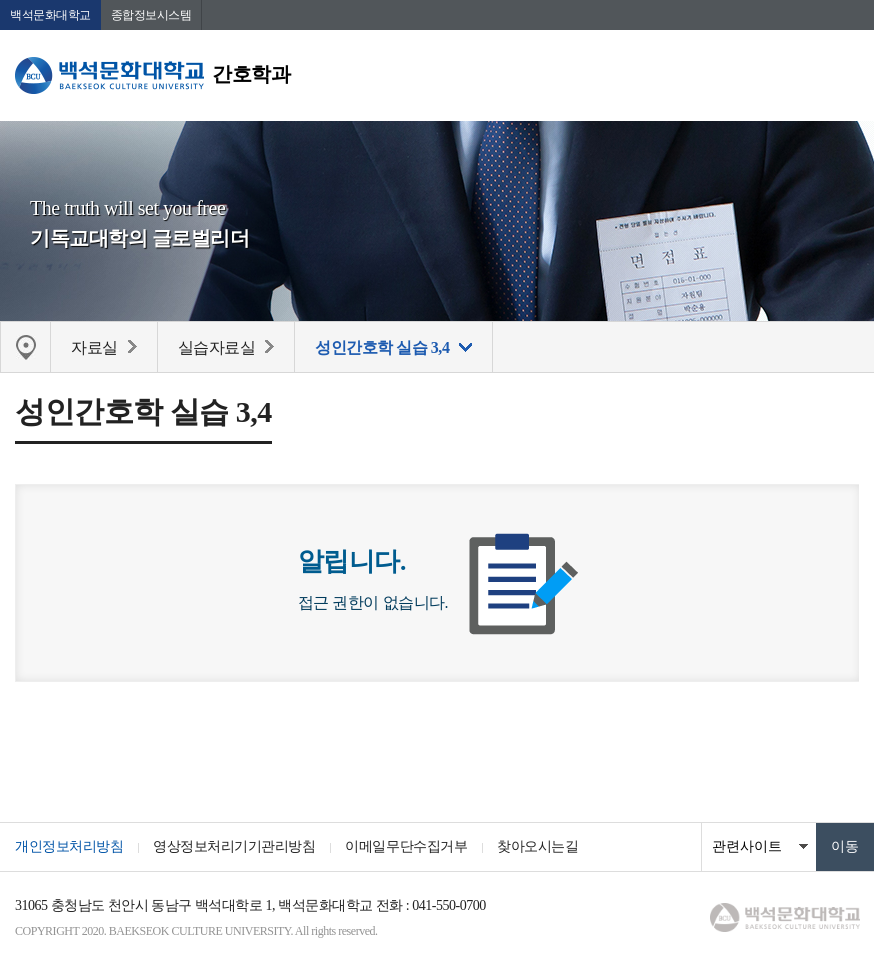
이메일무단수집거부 (406, 846)
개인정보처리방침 (69, 846)
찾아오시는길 (537, 846)
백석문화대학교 (50, 15)
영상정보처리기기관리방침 (234, 846)
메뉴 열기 (844, 75)
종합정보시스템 (151, 15)
